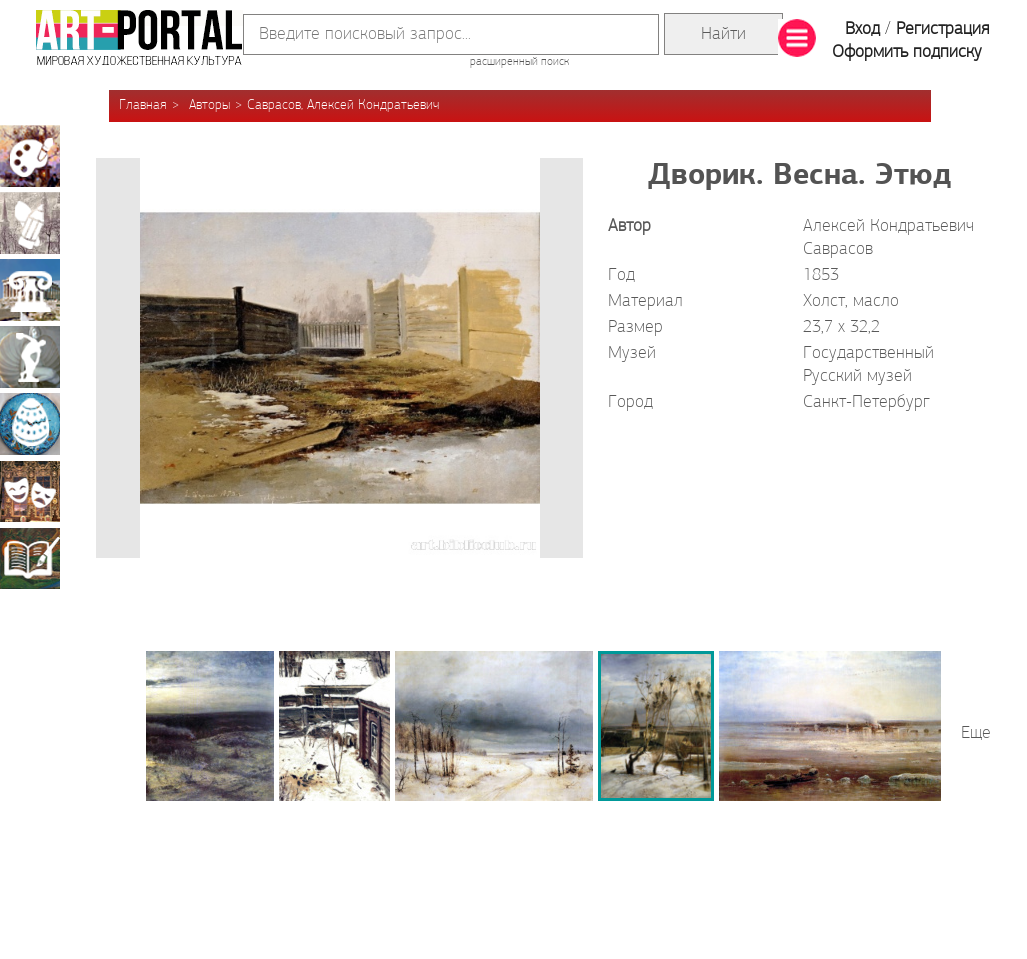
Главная (143, 105)
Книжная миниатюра (30, 558)
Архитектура (30, 290)
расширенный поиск (519, 62)
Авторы (209, 105)
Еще (976, 733)
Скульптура (30, 357)
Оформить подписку (907, 52)
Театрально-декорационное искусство (30, 491)
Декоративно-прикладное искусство (30, 424)
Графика (30, 223)
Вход (862, 29)
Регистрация (942, 29)
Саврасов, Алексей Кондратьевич (343, 105)
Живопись (30, 156)
